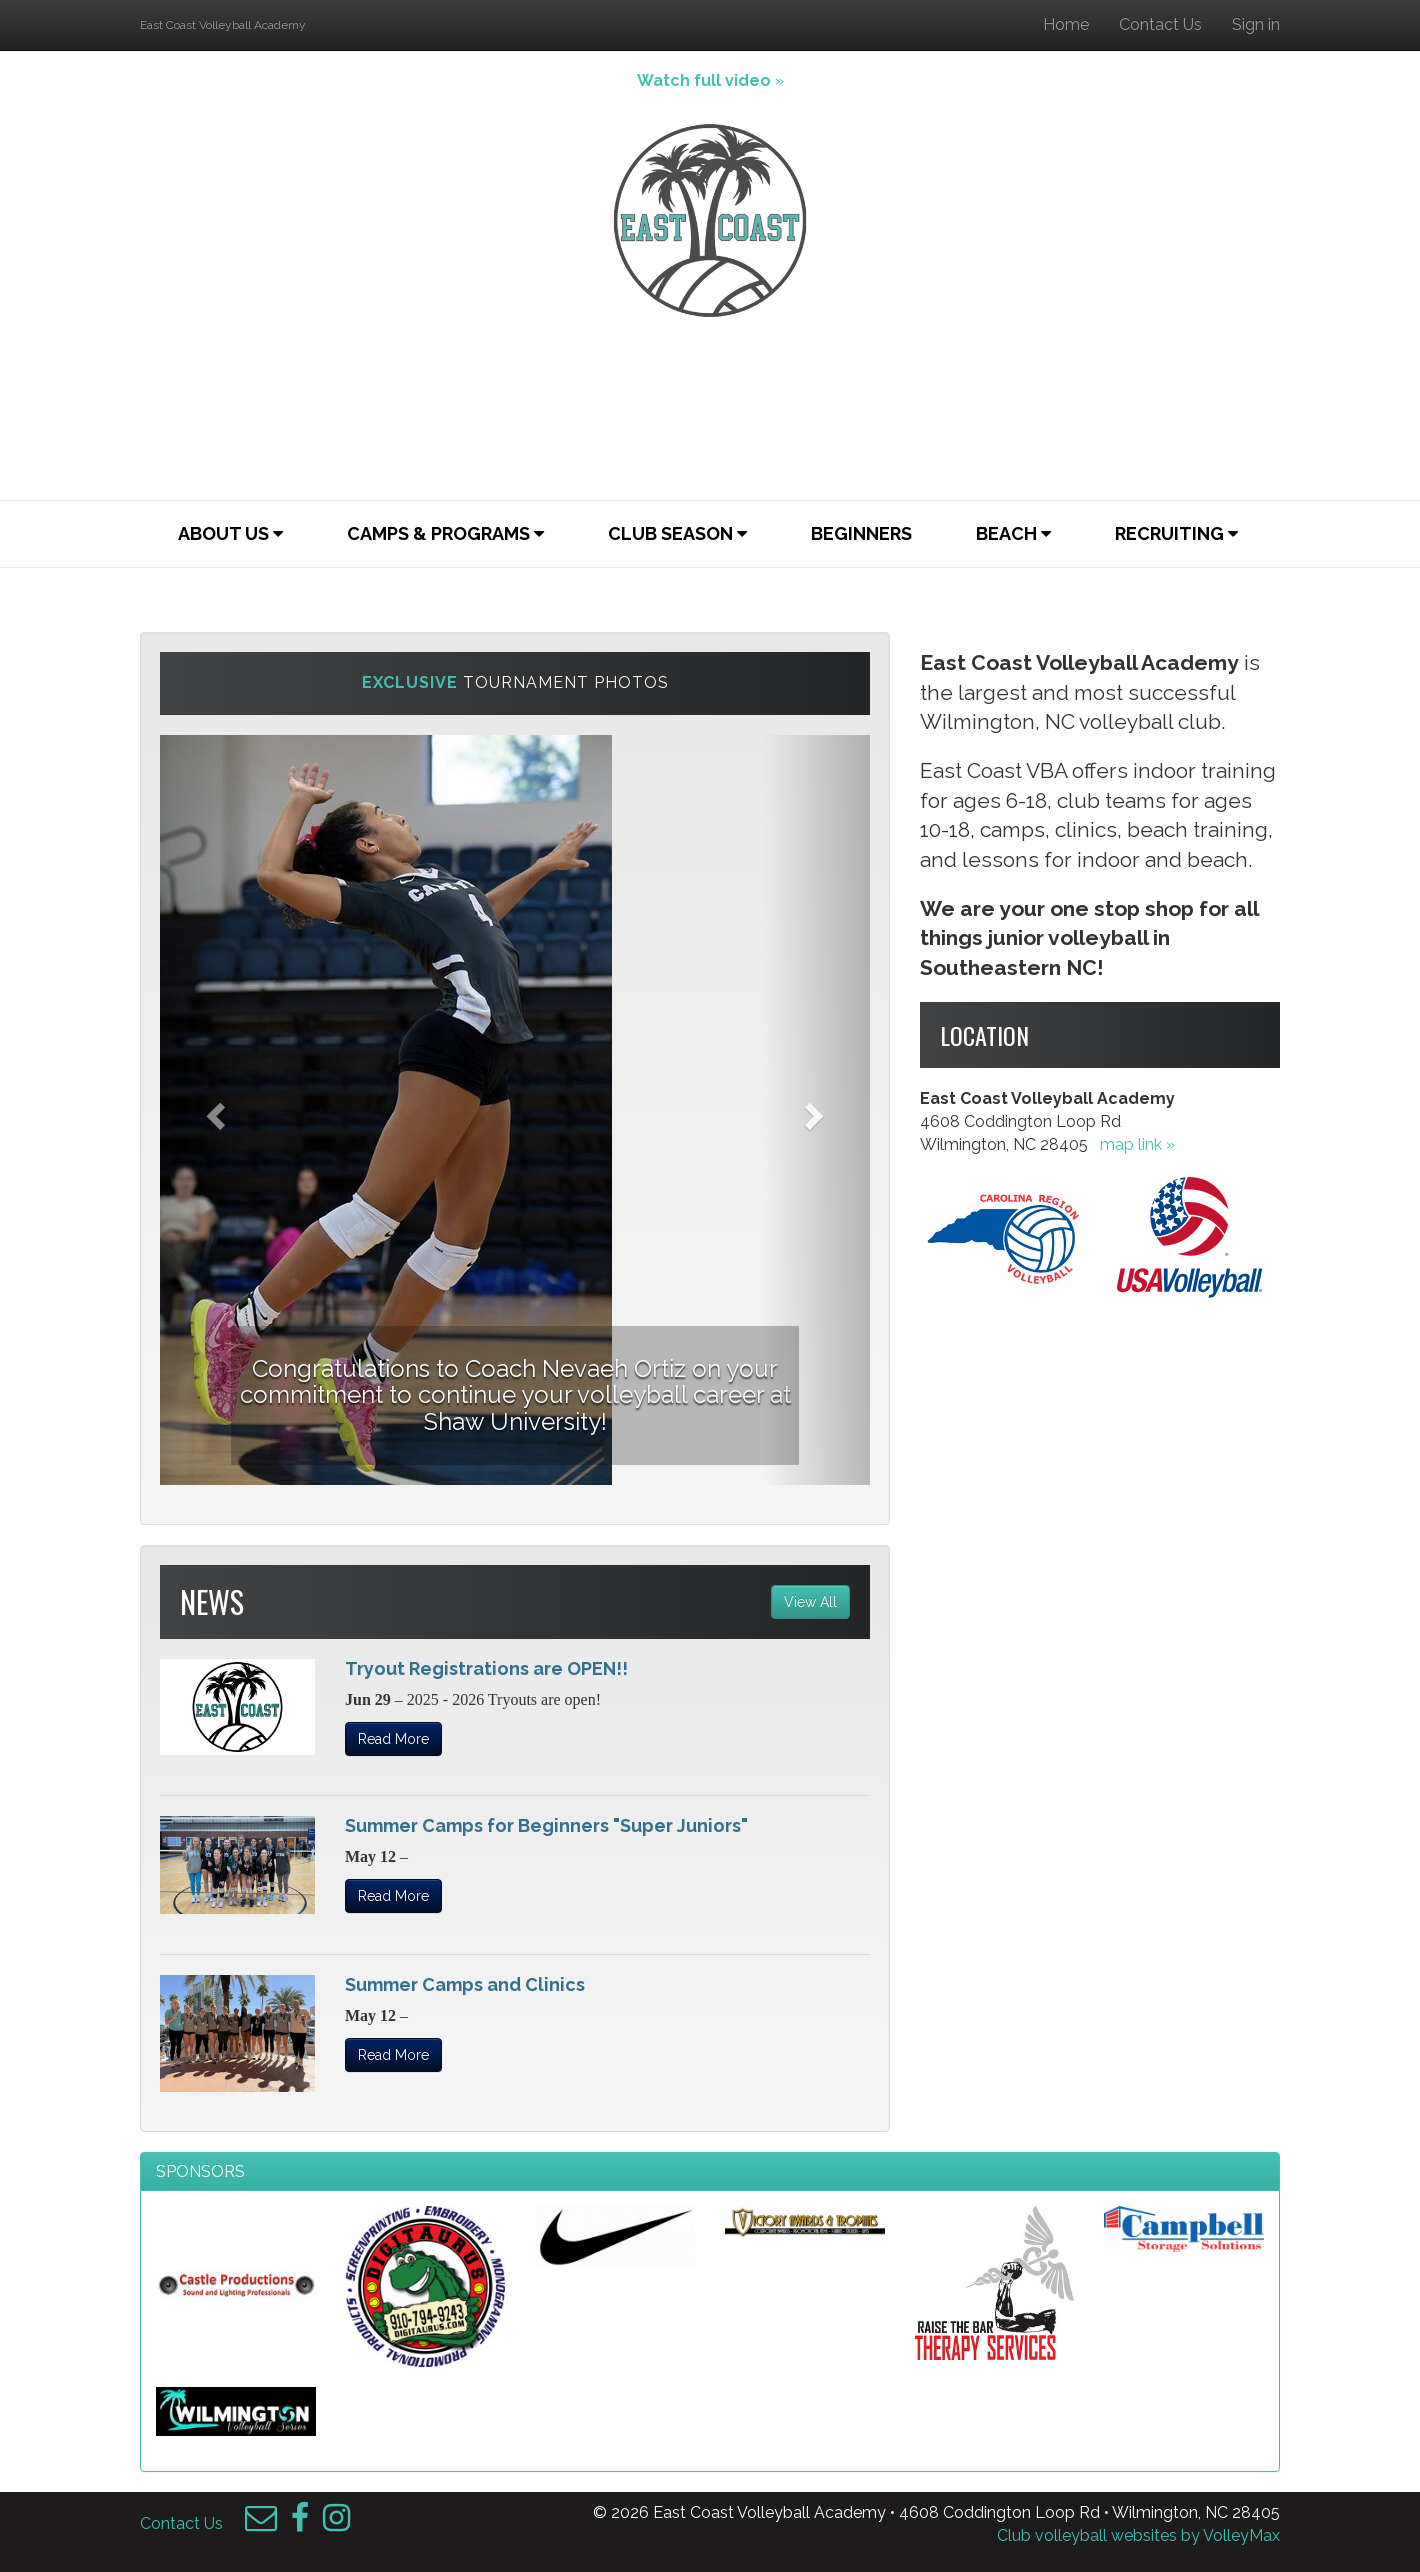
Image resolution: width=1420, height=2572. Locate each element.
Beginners (861, 533)
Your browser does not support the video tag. (710, 405)
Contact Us (1160, 24)
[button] (213, 1110)
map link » (1137, 1144)
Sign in (1256, 24)
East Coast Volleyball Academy (223, 25)
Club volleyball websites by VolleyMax (1138, 2535)
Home (1066, 24)
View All (810, 1602)
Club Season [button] (677, 533)
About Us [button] (230, 533)
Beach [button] (1013, 533)
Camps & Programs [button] (445, 533)
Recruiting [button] (1176, 533)
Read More (393, 1739)
